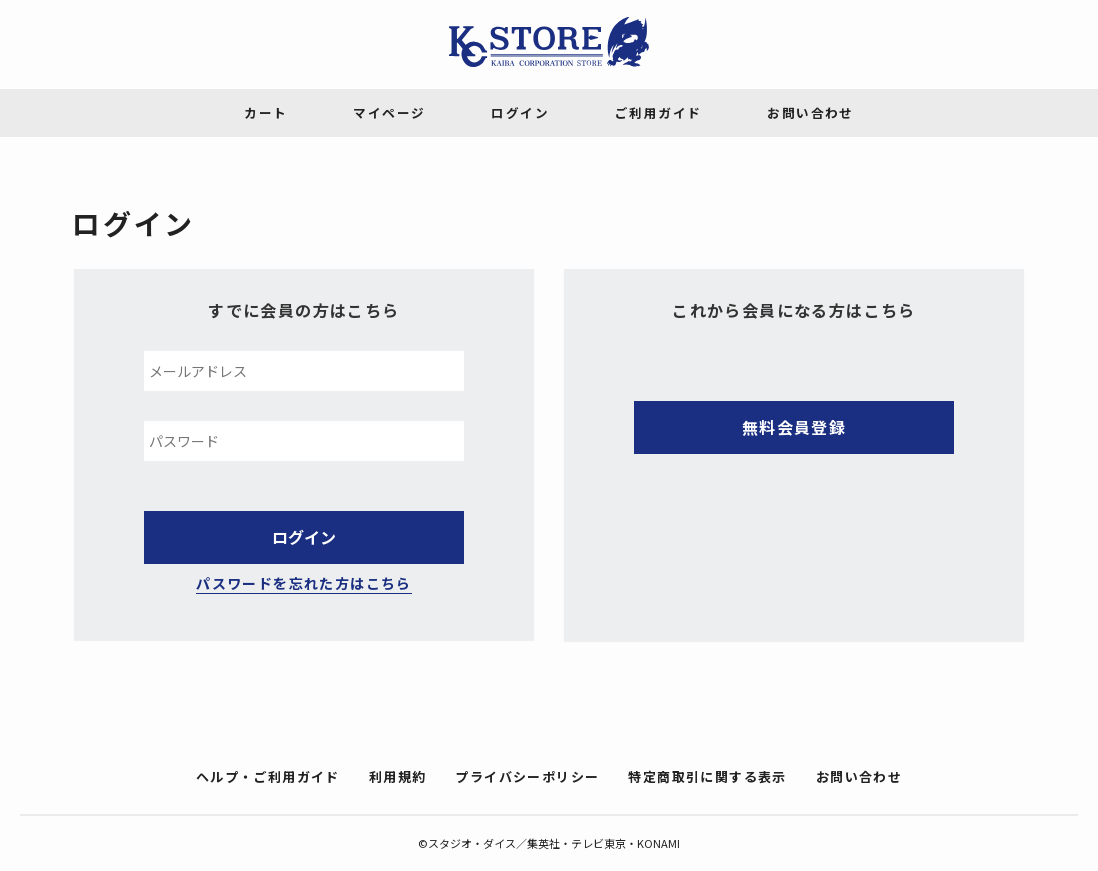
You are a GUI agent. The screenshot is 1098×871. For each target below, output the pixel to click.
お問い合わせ (859, 776)
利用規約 (398, 776)
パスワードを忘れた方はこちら (304, 583)
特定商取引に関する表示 (707, 776)
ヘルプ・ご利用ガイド (268, 776)
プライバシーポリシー (527, 776)
